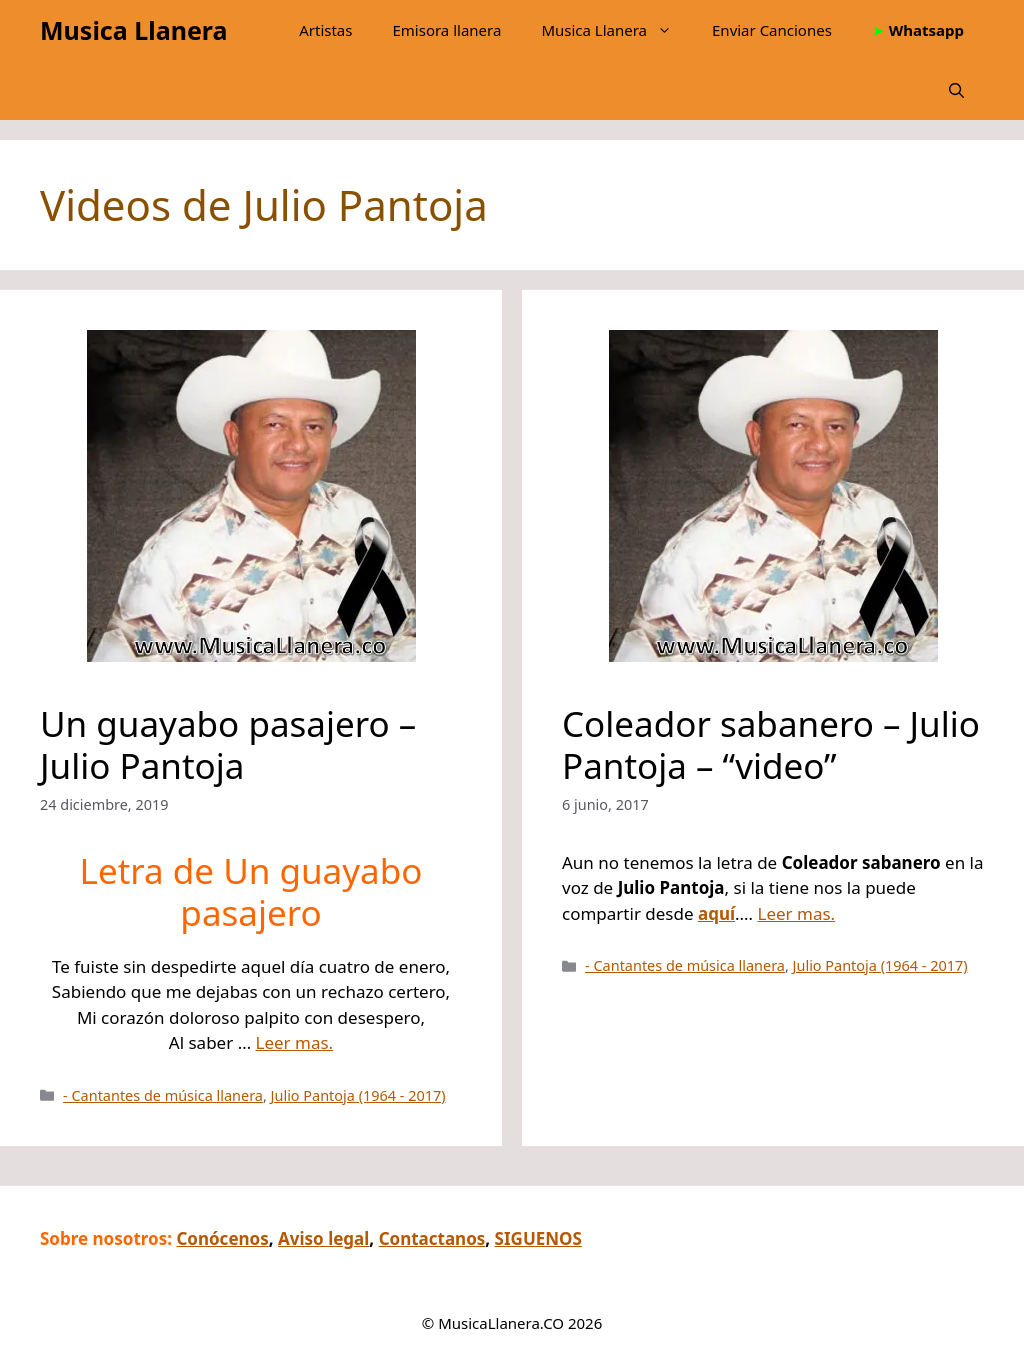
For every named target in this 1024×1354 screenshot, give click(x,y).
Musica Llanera (133, 30)
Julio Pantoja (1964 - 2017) (358, 1095)
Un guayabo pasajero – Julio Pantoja (228, 744)
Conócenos (222, 1238)
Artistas (325, 30)
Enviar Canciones (772, 30)
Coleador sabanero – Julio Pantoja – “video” (771, 744)
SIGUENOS (538, 1238)
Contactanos (432, 1238)
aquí (716, 913)
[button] (956, 90)
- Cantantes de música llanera (163, 1095)
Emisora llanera (446, 30)
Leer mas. (295, 1042)
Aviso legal (323, 1238)
